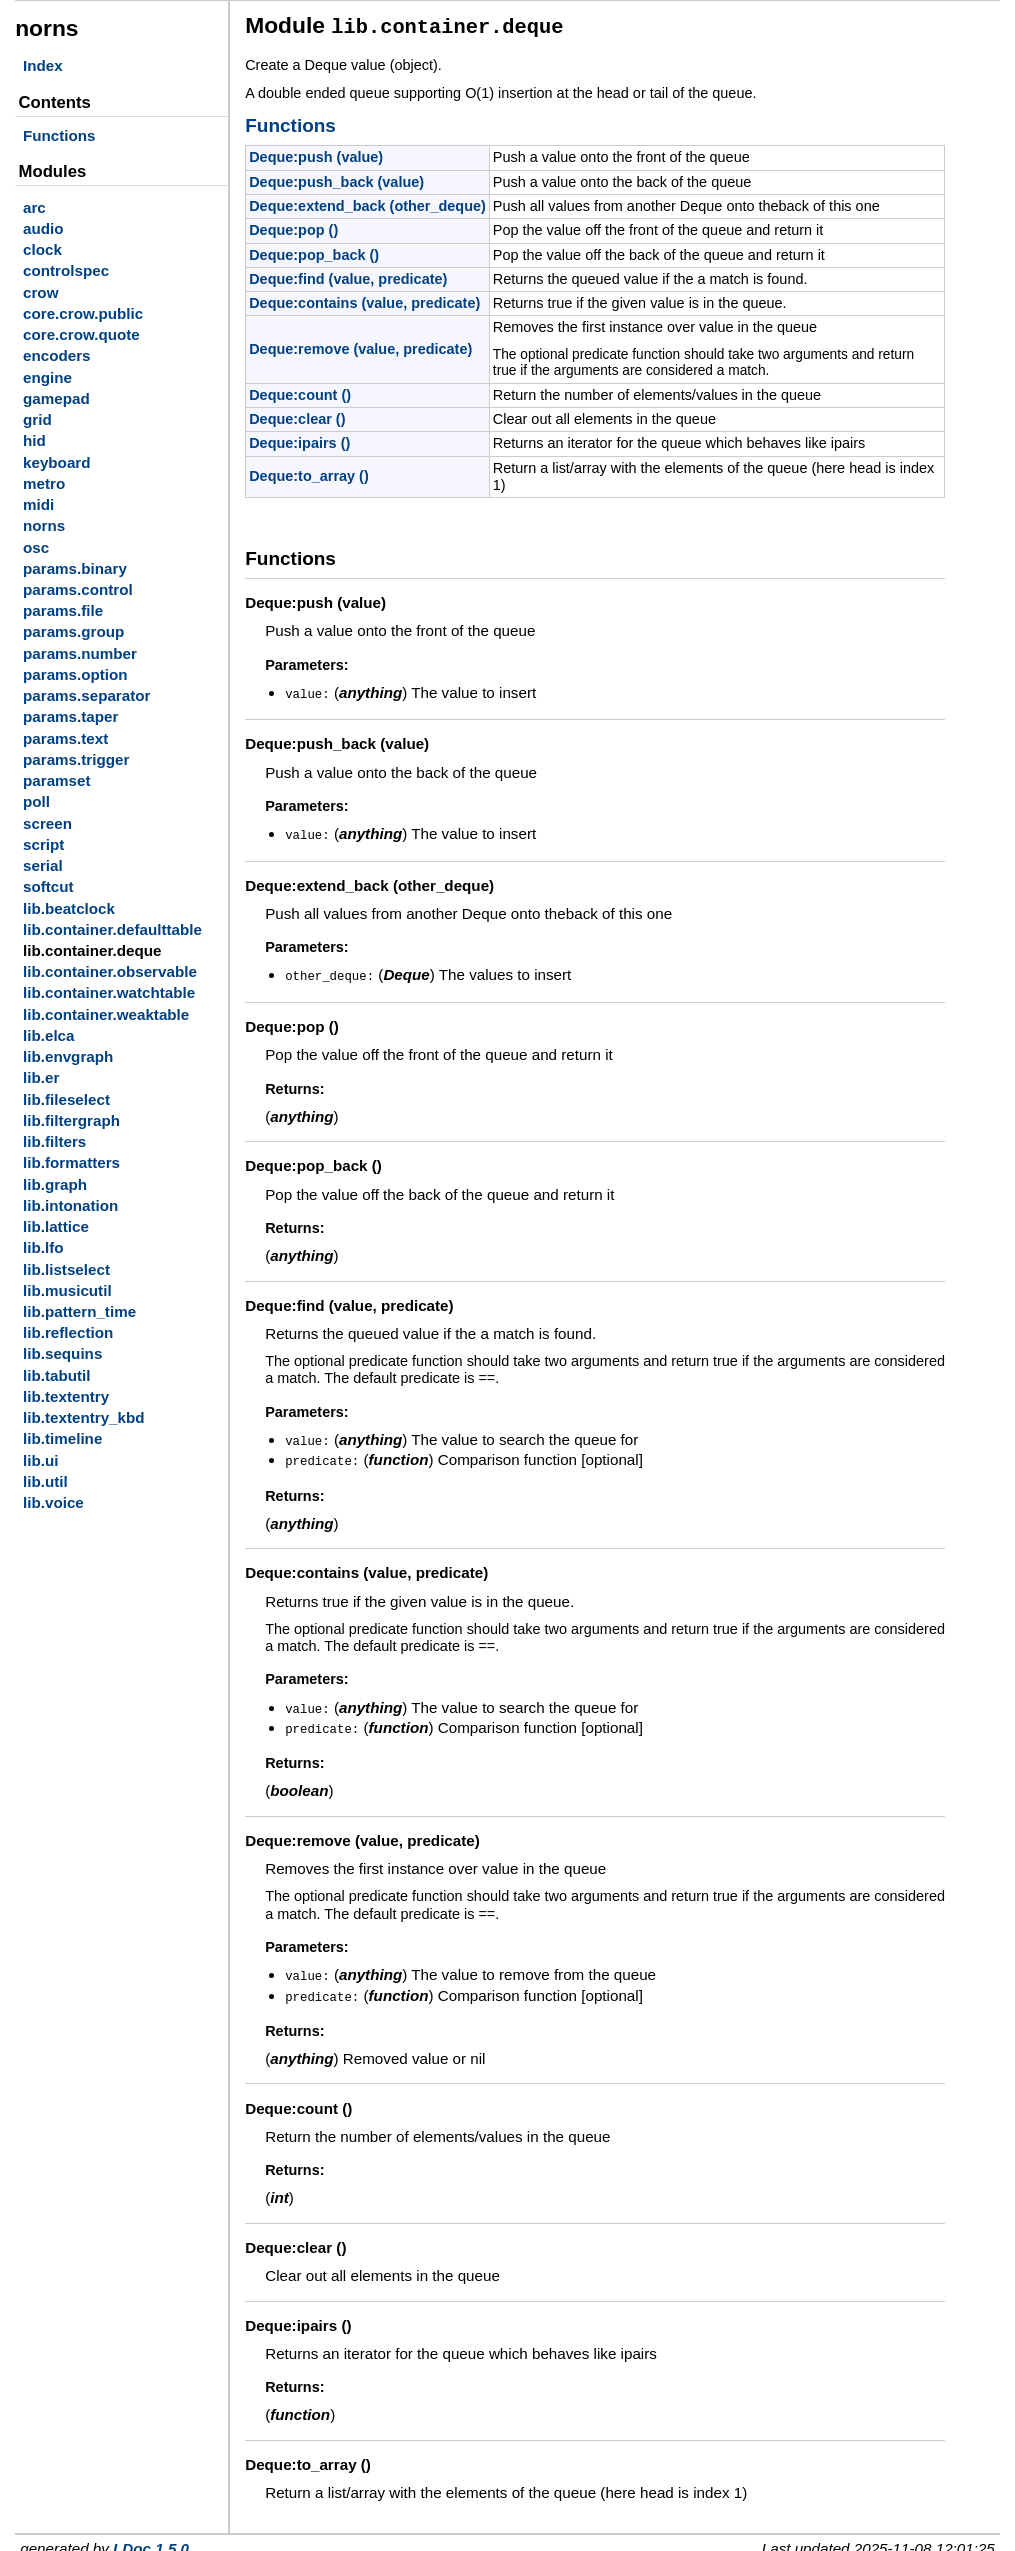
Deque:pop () (293, 227)
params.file (63, 610)
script (43, 844)
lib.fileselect (66, 1099)
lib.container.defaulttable (112, 929)
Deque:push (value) (316, 154)
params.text (65, 738)
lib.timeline (62, 1438)
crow (40, 292)
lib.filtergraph (71, 1120)
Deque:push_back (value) (336, 179)
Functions (59, 135)
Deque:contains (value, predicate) (364, 300)
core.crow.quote (81, 334)
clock (42, 249)
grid (37, 419)
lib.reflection (68, 1332)
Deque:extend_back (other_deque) (367, 203)
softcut (48, 886)
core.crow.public (83, 313)
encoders (57, 355)
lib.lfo (43, 1247)
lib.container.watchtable (109, 992)
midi (38, 504)
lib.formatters (71, 1162)
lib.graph (55, 1184)
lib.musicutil (67, 1290)
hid (34, 440)
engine (47, 377)
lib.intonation (70, 1205)
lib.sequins (62, 1353)
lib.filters (54, 1141)
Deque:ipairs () (299, 440)
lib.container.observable (110, 971)
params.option (75, 674)
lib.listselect (66, 1269)
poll (36, 801)
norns (44, 525)
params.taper (70, 716)
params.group (73, 631)
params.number (80, 653)
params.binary (75, 568)
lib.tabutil (57, 1375)
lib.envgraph (68, 1056)
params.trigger (76, 759)
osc (36, 547)
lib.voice (53, 1502)
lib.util (45, 1481)
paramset (57, 780)
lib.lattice (56, 1226)
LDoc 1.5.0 (151, 2536)
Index (43, 65)
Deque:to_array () (309, 473)
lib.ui (40, 1460)
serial (43, 865)
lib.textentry (66, 1396)
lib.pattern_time (79, 1311)
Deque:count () (300, 392)
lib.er (41, 1077)
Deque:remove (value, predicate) (360, 346)
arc (34, 207)
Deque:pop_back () (314, 252)
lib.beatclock (69, 908)
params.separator (86, 695)
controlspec (66, 270)
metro (44, 483)
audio (43, 228)
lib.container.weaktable (106, 1014)
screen (47, 823)
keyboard (57, 462)
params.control (78, 589)
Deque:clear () (297, 416)
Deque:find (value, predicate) (348, 276)
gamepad (56, 398)
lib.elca (49, 1035)
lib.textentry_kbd (84, 1417)
